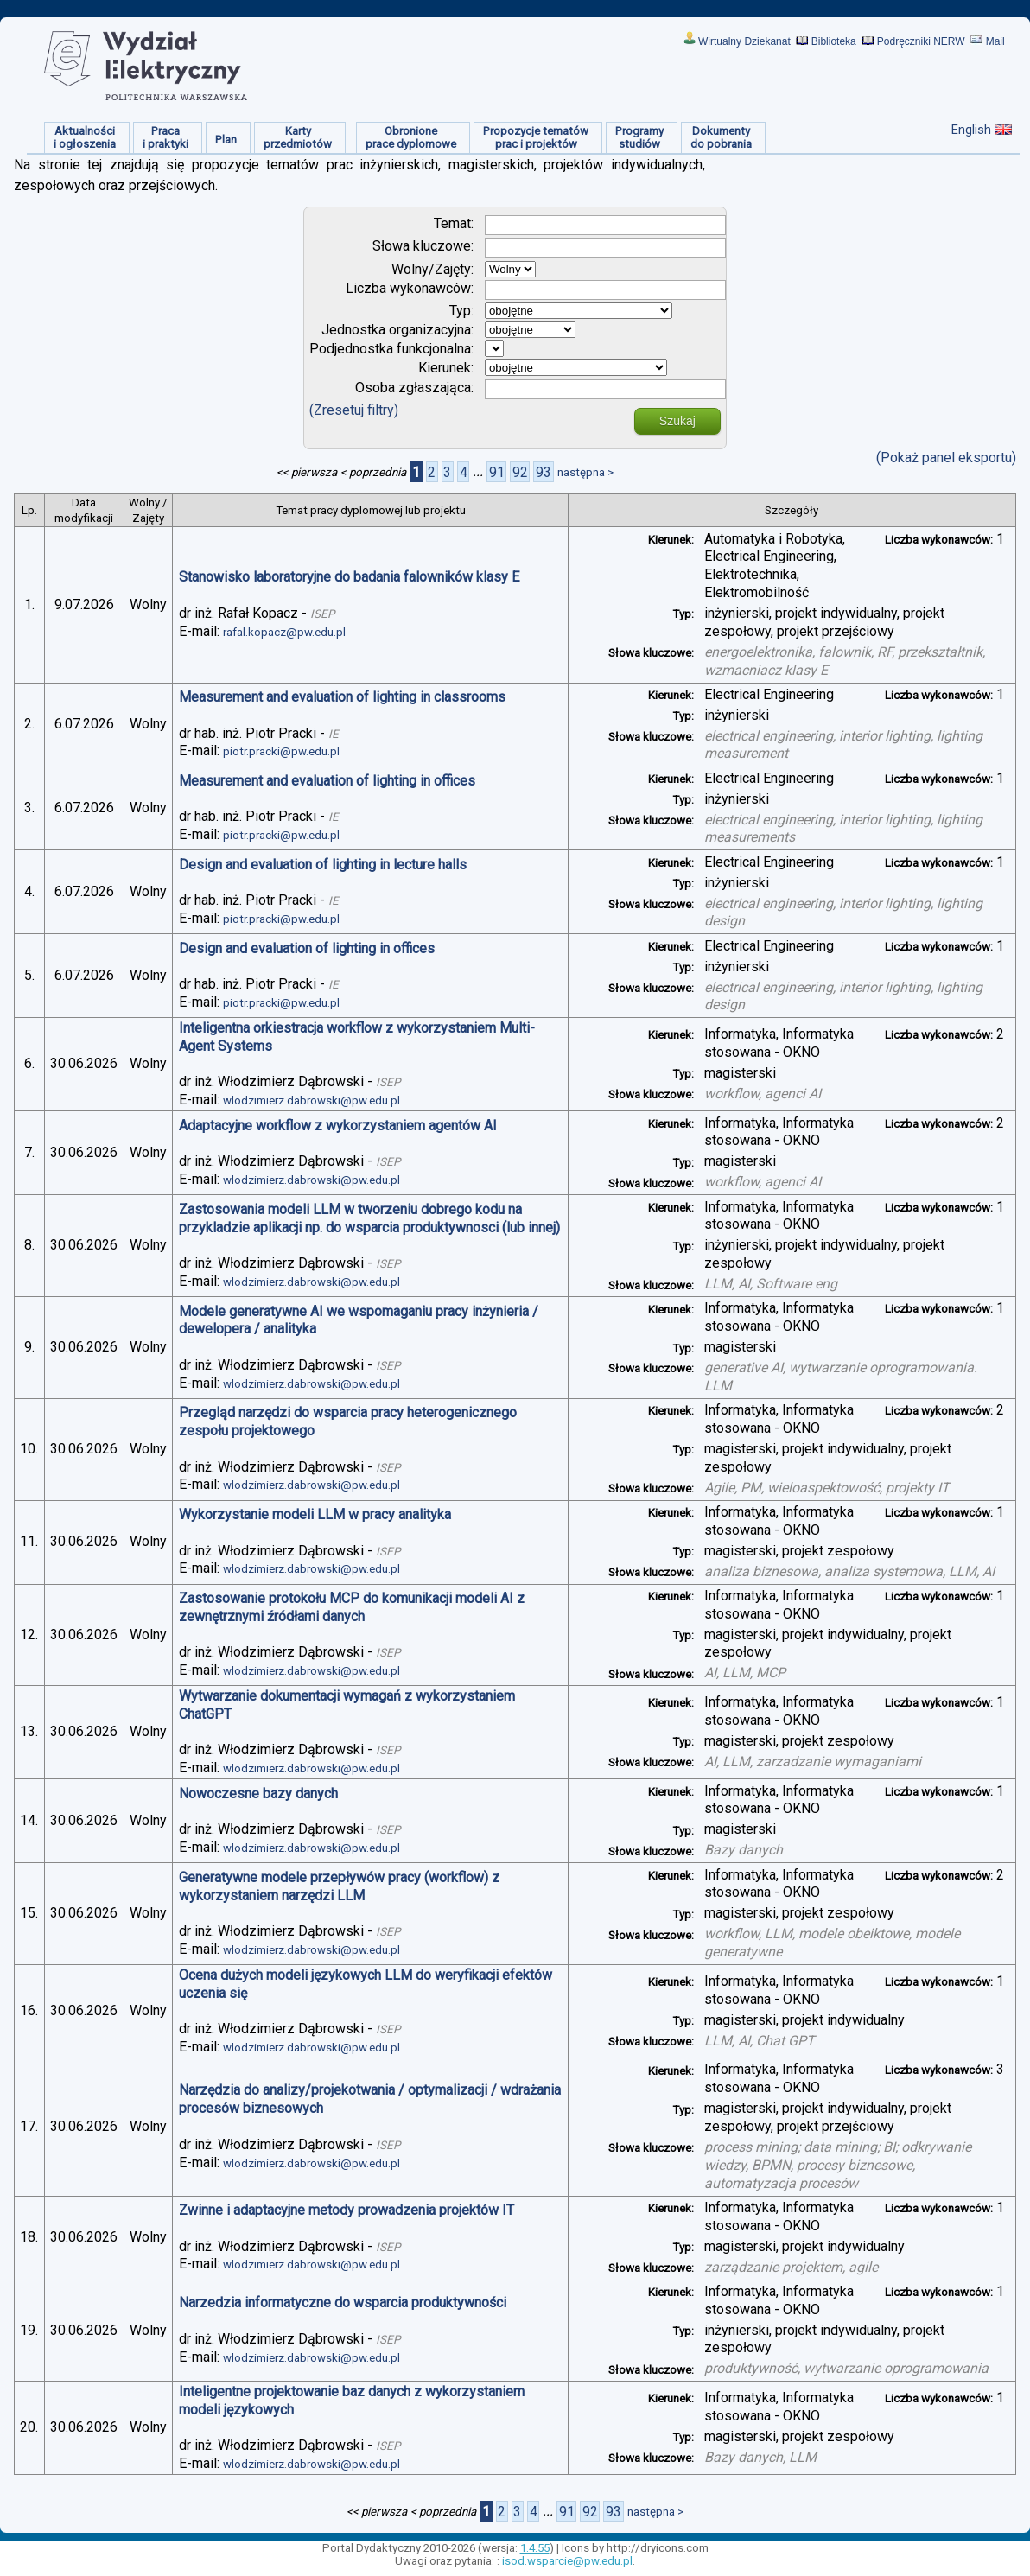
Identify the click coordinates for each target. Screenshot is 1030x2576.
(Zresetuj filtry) (353, 410)
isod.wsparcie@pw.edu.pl (567, 2560)
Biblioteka (833, 41)
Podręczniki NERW (921, 41)
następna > (585, 472)
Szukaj (677, 421)
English (971, 129)
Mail (995, 41)
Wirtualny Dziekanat (744, 41)
